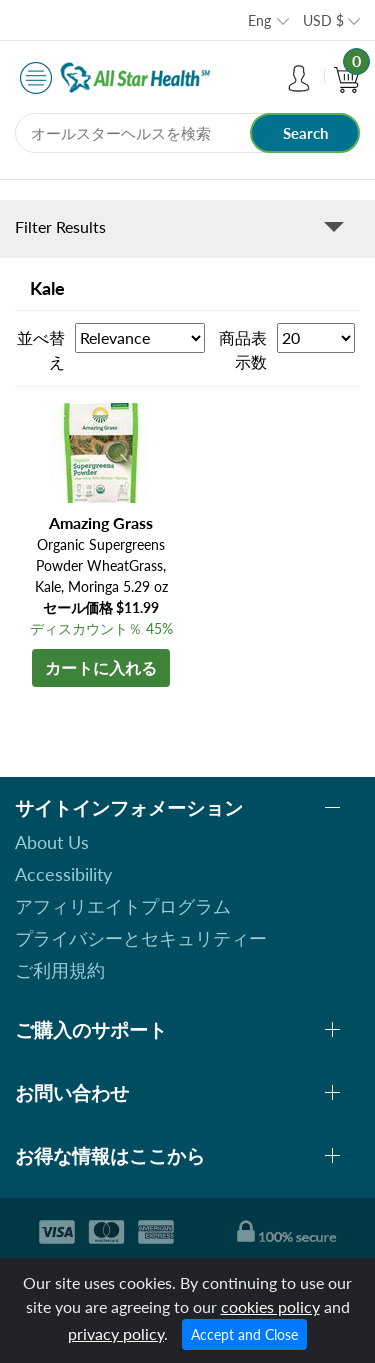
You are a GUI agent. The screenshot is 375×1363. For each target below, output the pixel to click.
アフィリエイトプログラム (123, 906)
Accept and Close (244, 1334)
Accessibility (63, 874)
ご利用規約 (60, 970)
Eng (259, 20)
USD (323, 20)
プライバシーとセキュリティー (141, 938)
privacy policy (116, 1333)
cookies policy (270, 1306)
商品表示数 (243, 349)
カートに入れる (101, 667)
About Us (52, 842)
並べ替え (41, 349)
